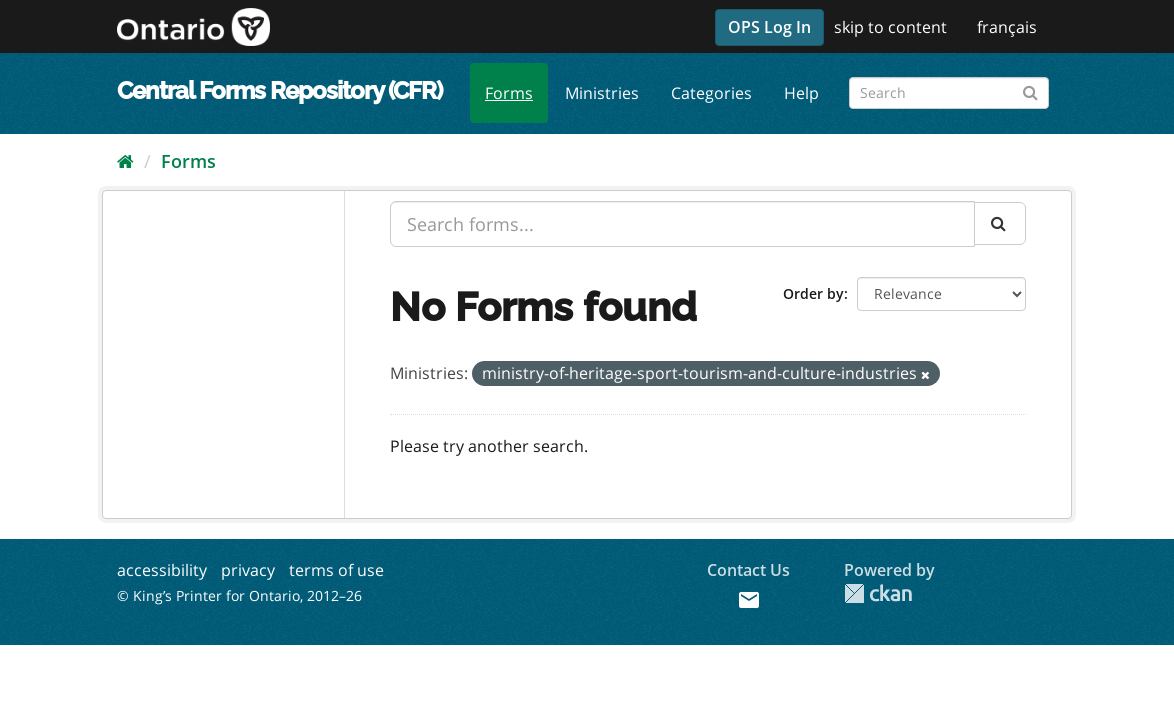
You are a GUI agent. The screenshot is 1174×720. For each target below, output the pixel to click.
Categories (711, 93)
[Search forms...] (682, 224)
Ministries (602, 93)
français (1007, 27)
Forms (509, 93)
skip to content (890, 27)
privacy (248, 570)
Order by (813, 293)
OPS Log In (769, 27)
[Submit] (1030, 89)
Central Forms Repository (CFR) (279, 90)
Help (801, 93)
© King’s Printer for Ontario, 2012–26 (239, 595)
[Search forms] (949, 93)
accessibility (162, 570)
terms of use (336, 570)
